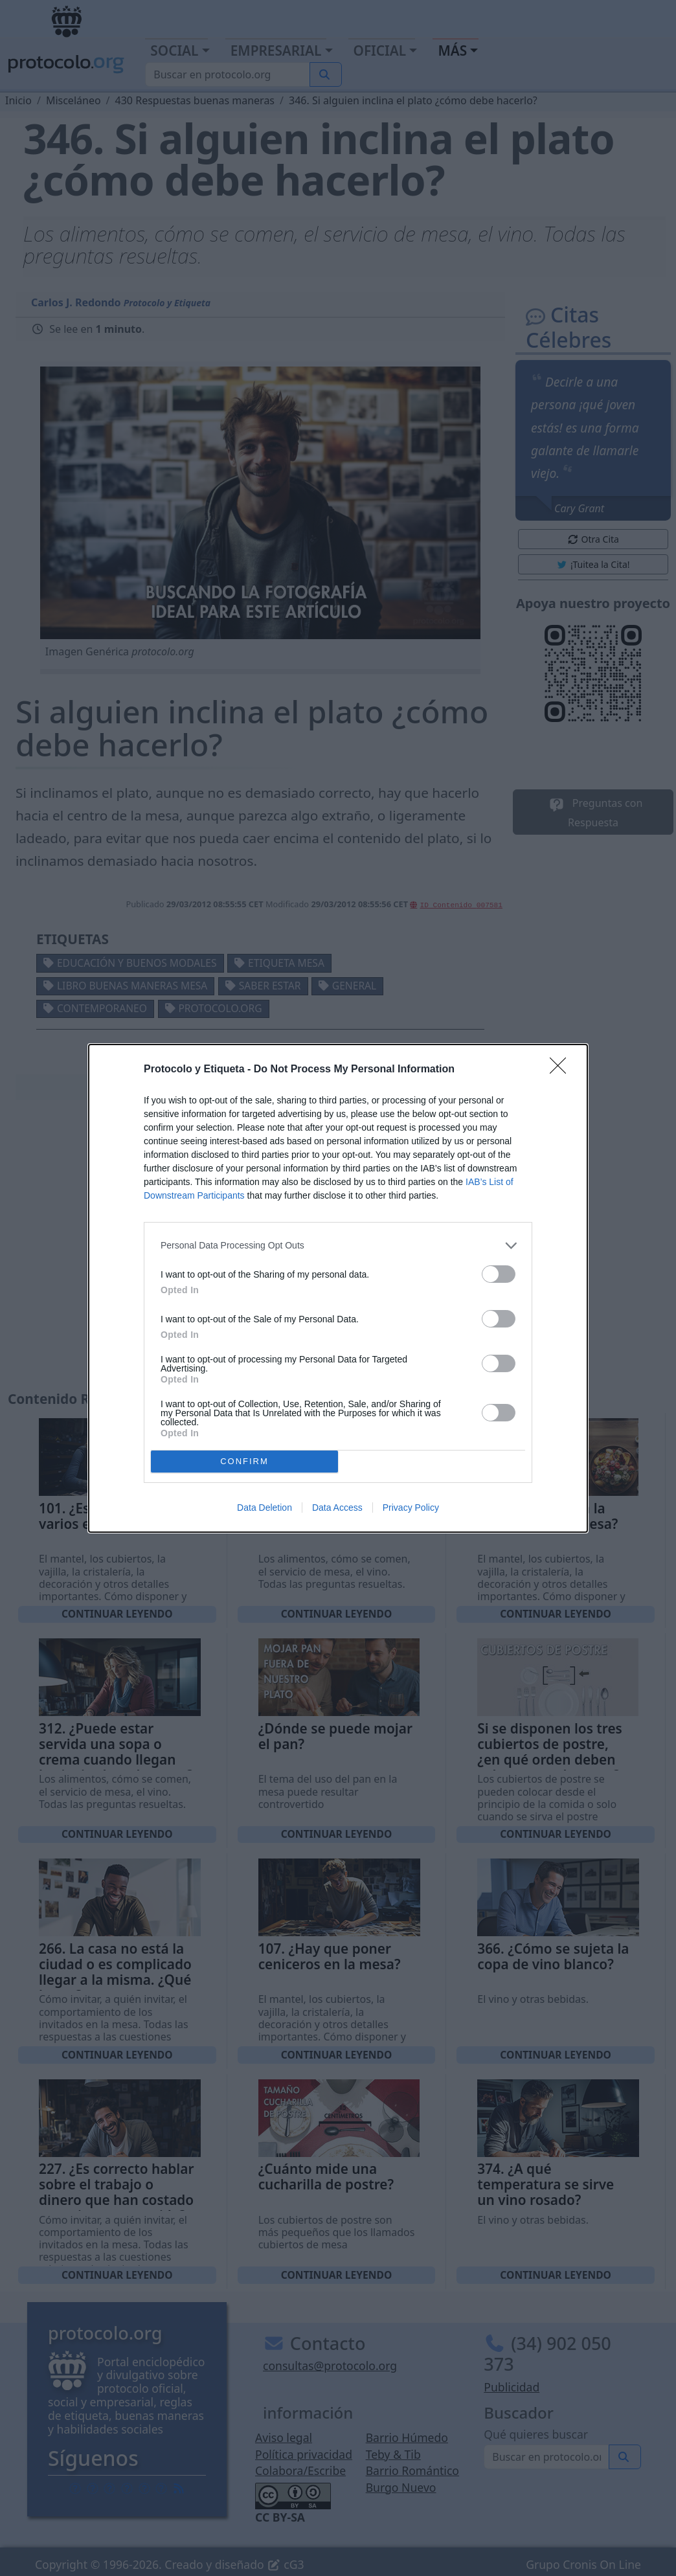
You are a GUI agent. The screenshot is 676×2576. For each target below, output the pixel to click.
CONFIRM (244, 1461)
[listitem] (338, 1245)
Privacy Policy (411, 1507)
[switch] (498, 1274)
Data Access (337, 1507)
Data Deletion (264, 1507)
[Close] (562, 1069)
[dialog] (338, 1288)
